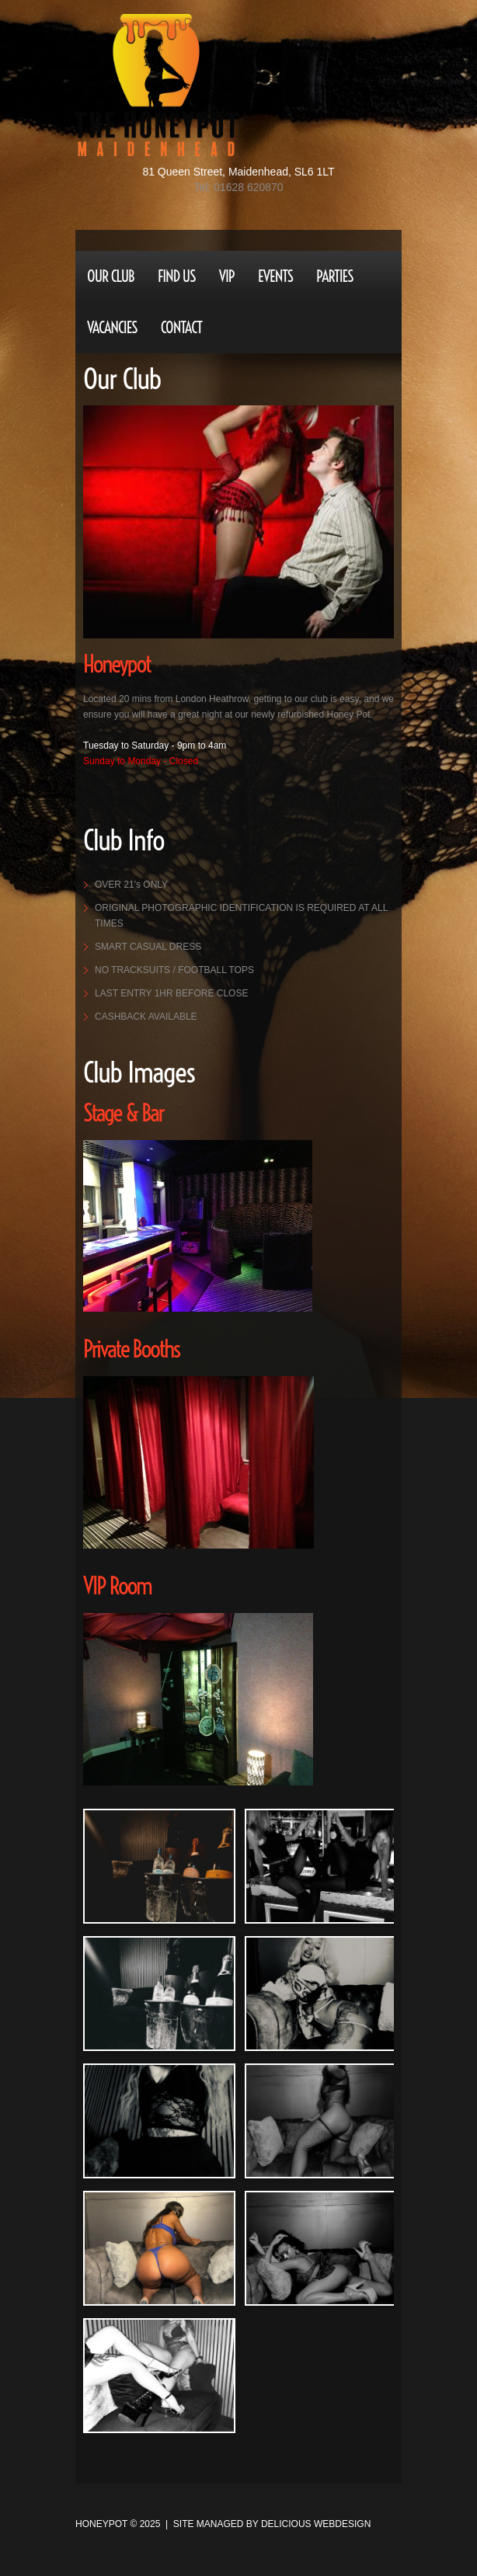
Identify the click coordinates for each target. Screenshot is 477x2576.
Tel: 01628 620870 (238, 187)
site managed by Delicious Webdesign (272, 2524)
